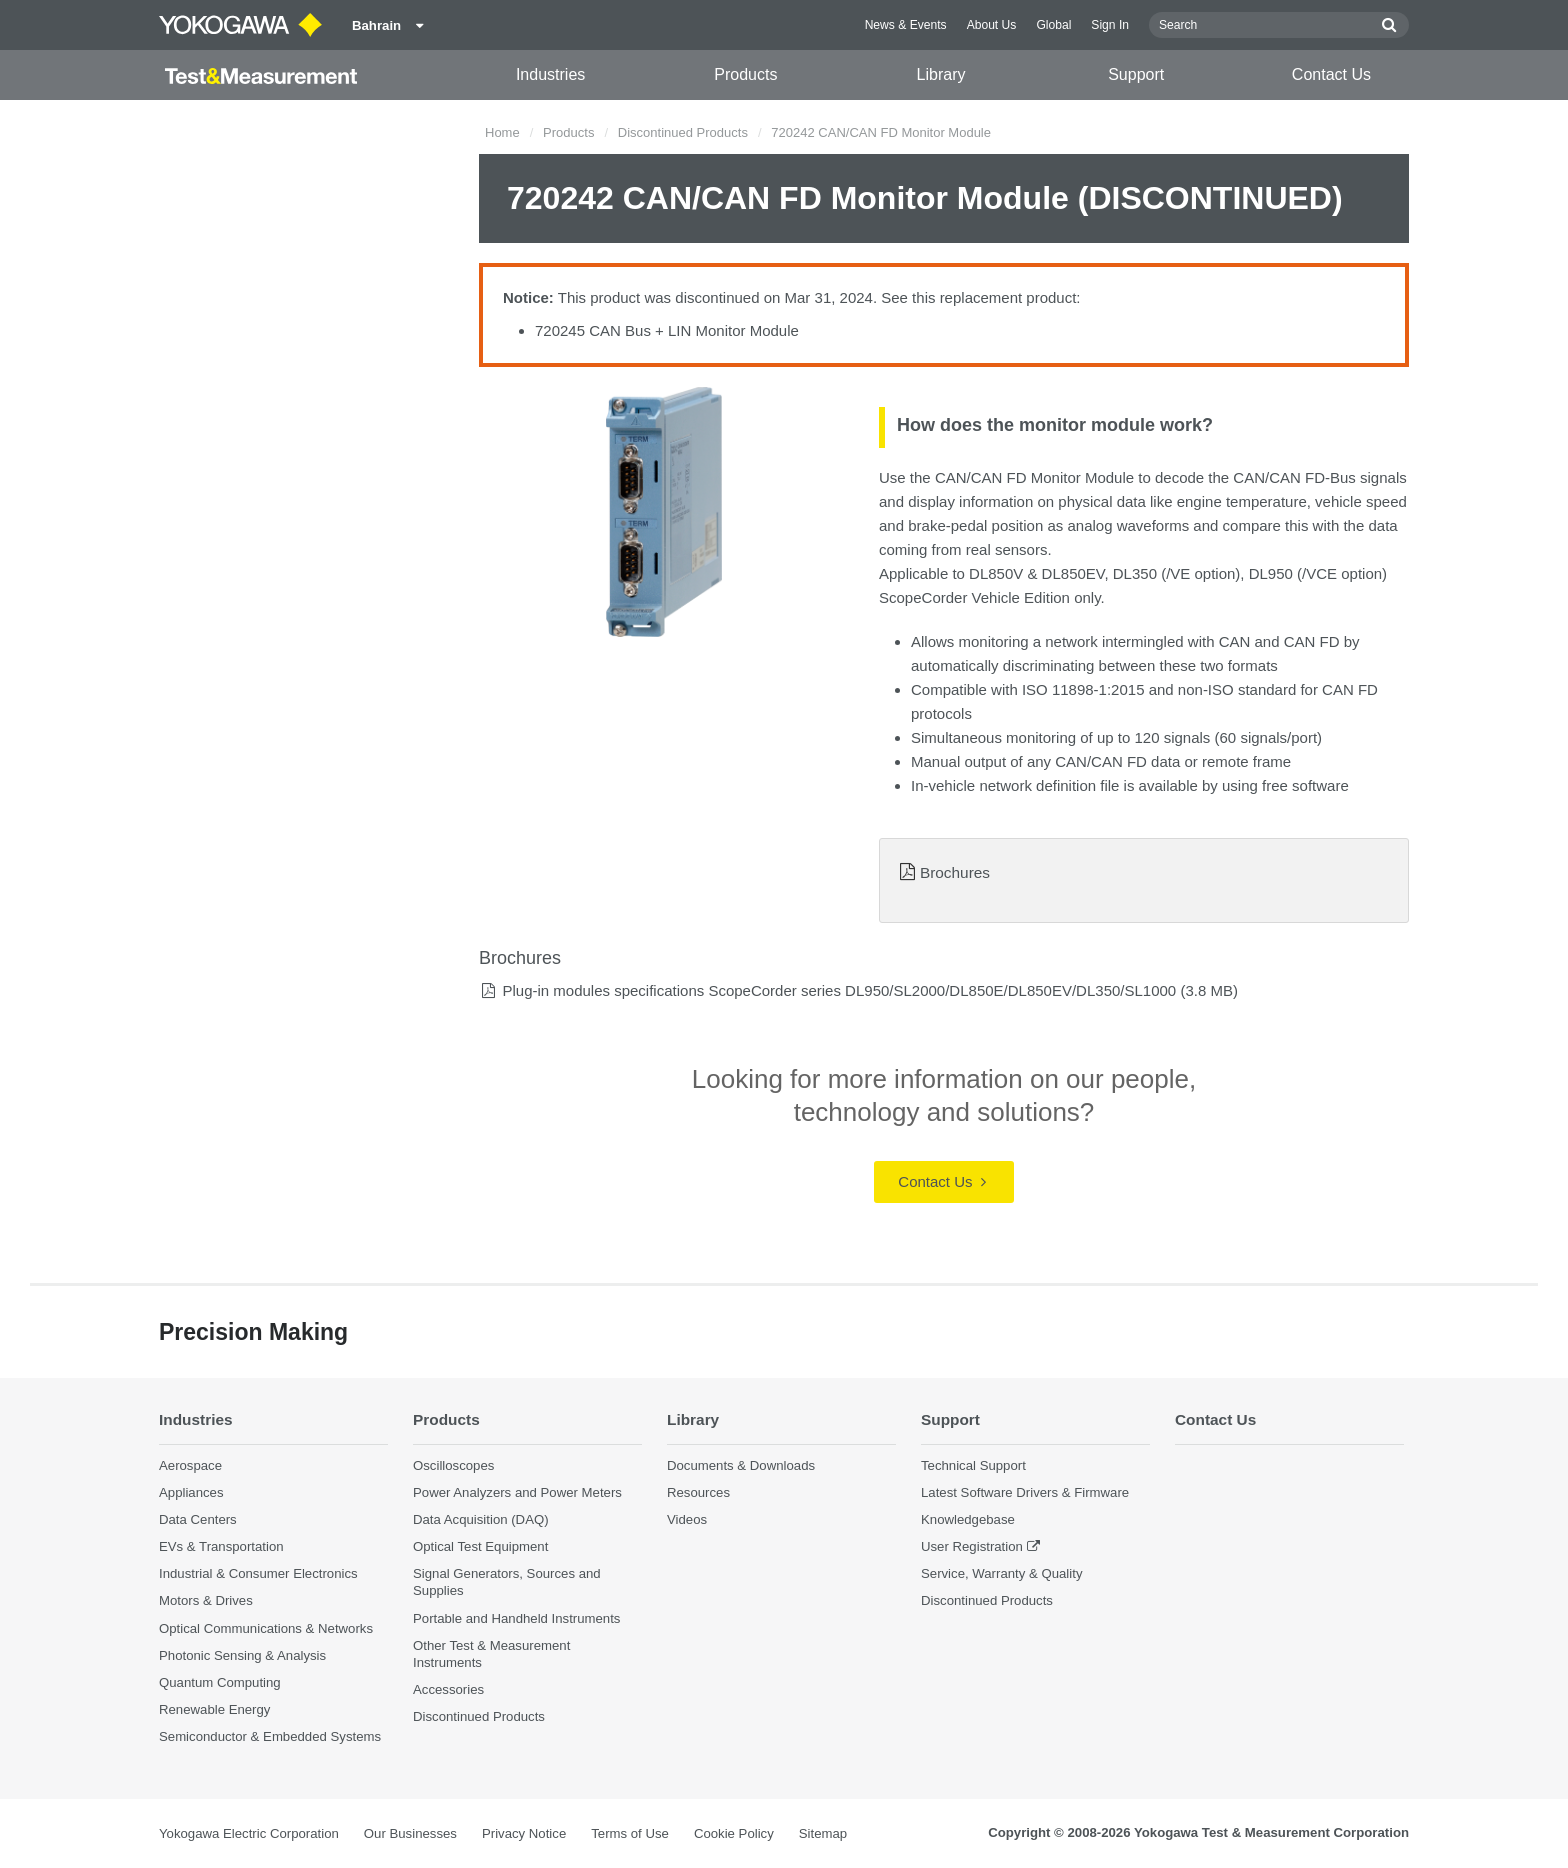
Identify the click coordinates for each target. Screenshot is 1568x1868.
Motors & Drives (206, 1600)
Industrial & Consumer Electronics (258, 1573)
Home (502, 132)
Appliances (191, 1492)
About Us (992, 25)
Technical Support (973, 1465)
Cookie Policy (734, 1833)
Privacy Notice (524, 1833)
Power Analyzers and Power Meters (517, 1492)
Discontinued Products (683, 132)
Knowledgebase (968, 1519)
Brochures (955, 872)
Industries (550, 74)
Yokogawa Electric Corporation (249, 1833)
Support (1136, 74)
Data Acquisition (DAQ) (481, 1519)
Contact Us (1331, 74)
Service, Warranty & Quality (1001, 1573)
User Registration (972, 1546)
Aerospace (190, 1465)
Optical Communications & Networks (266, 1628)
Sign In (1110, 25)
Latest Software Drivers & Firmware (1025, 1492)
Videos (687, 1519)
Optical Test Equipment (480, 1546)
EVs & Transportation (221, 1546)
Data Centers (198, 1519)
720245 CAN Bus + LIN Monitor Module (667, 330)
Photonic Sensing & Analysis (242, 1655)
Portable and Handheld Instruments (516, 1618)
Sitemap (823, 1833)
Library (941, 74)
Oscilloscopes (453, 1465)
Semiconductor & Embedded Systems (270, 1736)
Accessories (448, 1689)
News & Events (906, 25)
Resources (698, 1492)
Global (1053, 25)
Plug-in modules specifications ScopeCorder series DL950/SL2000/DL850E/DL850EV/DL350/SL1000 (839, 990)
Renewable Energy (214, 1709)
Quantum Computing (220, 1682)
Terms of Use (630, 1833)
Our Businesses (410, 1833)
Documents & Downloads (741, 1465)
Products (745, 74)
